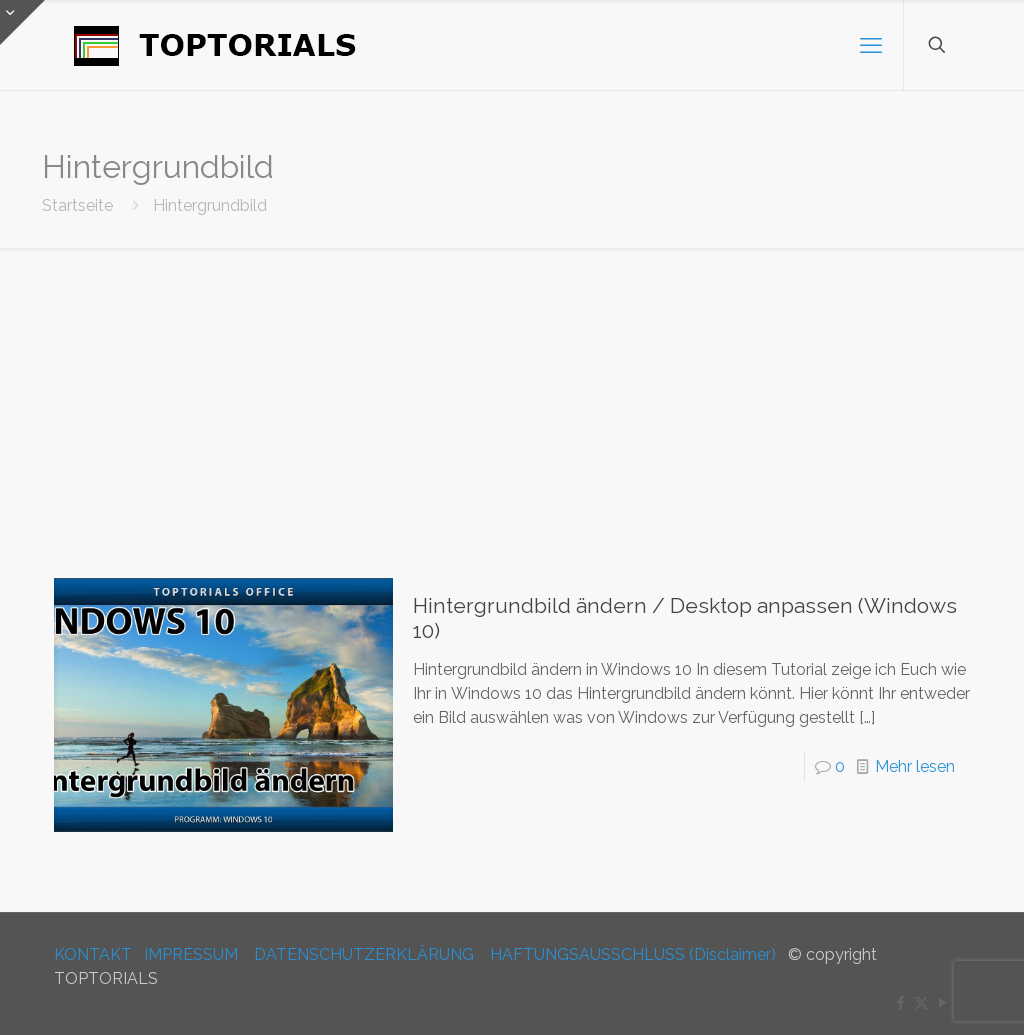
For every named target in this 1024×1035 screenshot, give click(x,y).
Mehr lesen (915, 766)
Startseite (77, 205)
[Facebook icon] (900, 1003)
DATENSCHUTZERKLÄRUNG (364, 954)
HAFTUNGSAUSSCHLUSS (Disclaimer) (633, 954)
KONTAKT (93, 954)
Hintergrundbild (210, 205)
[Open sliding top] (22, 22)
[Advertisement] (512, 398)
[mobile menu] (871, 45)
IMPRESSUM (191, 954)
